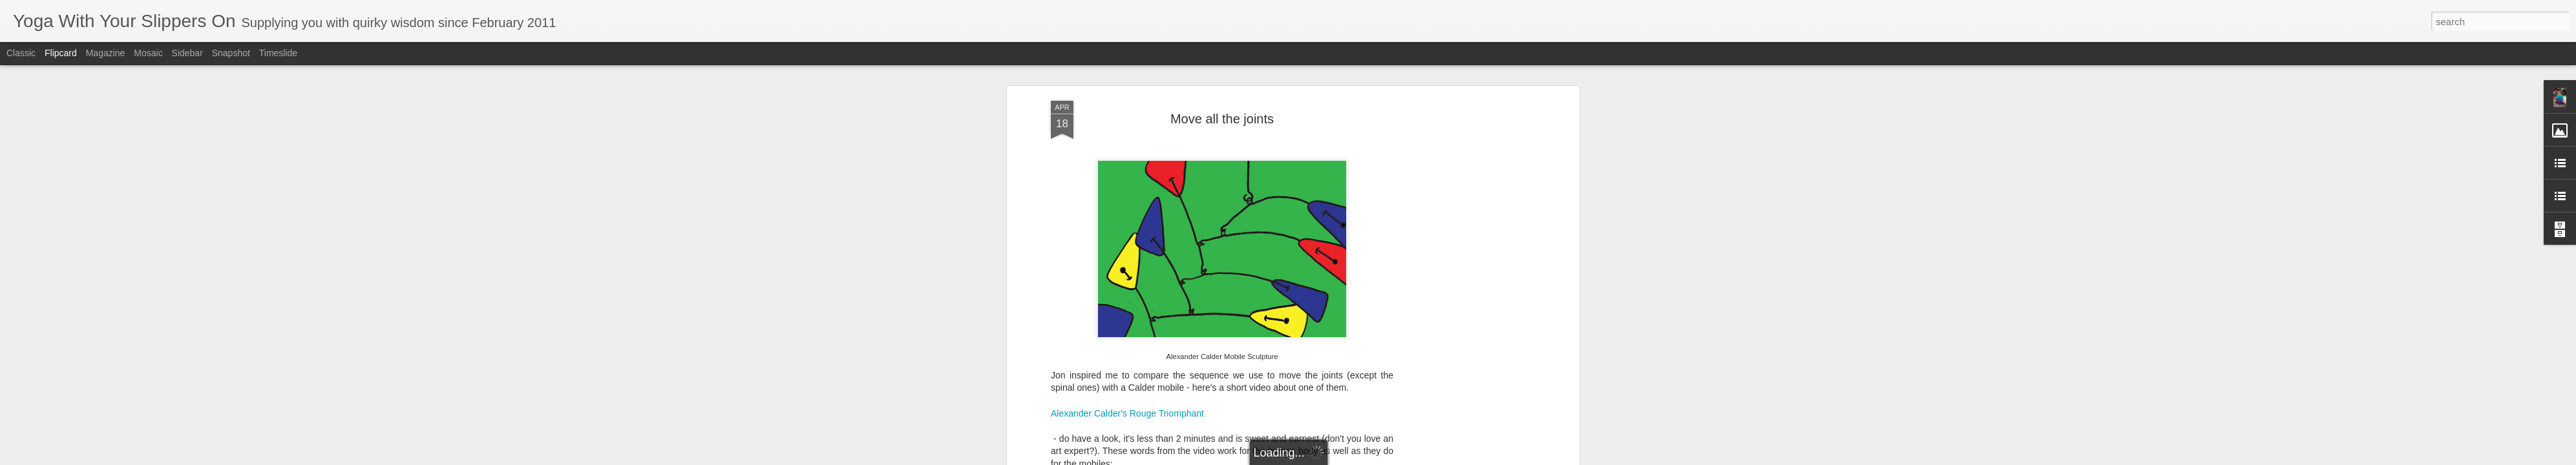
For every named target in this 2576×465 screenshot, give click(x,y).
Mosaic (148, 53)
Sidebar (187, 53)
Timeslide (278, 53)
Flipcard (61, 53)
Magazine (105, 53)
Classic (21, 53)
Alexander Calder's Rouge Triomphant (1127, 413)
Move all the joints (1222, 119)
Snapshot (231, 53)
